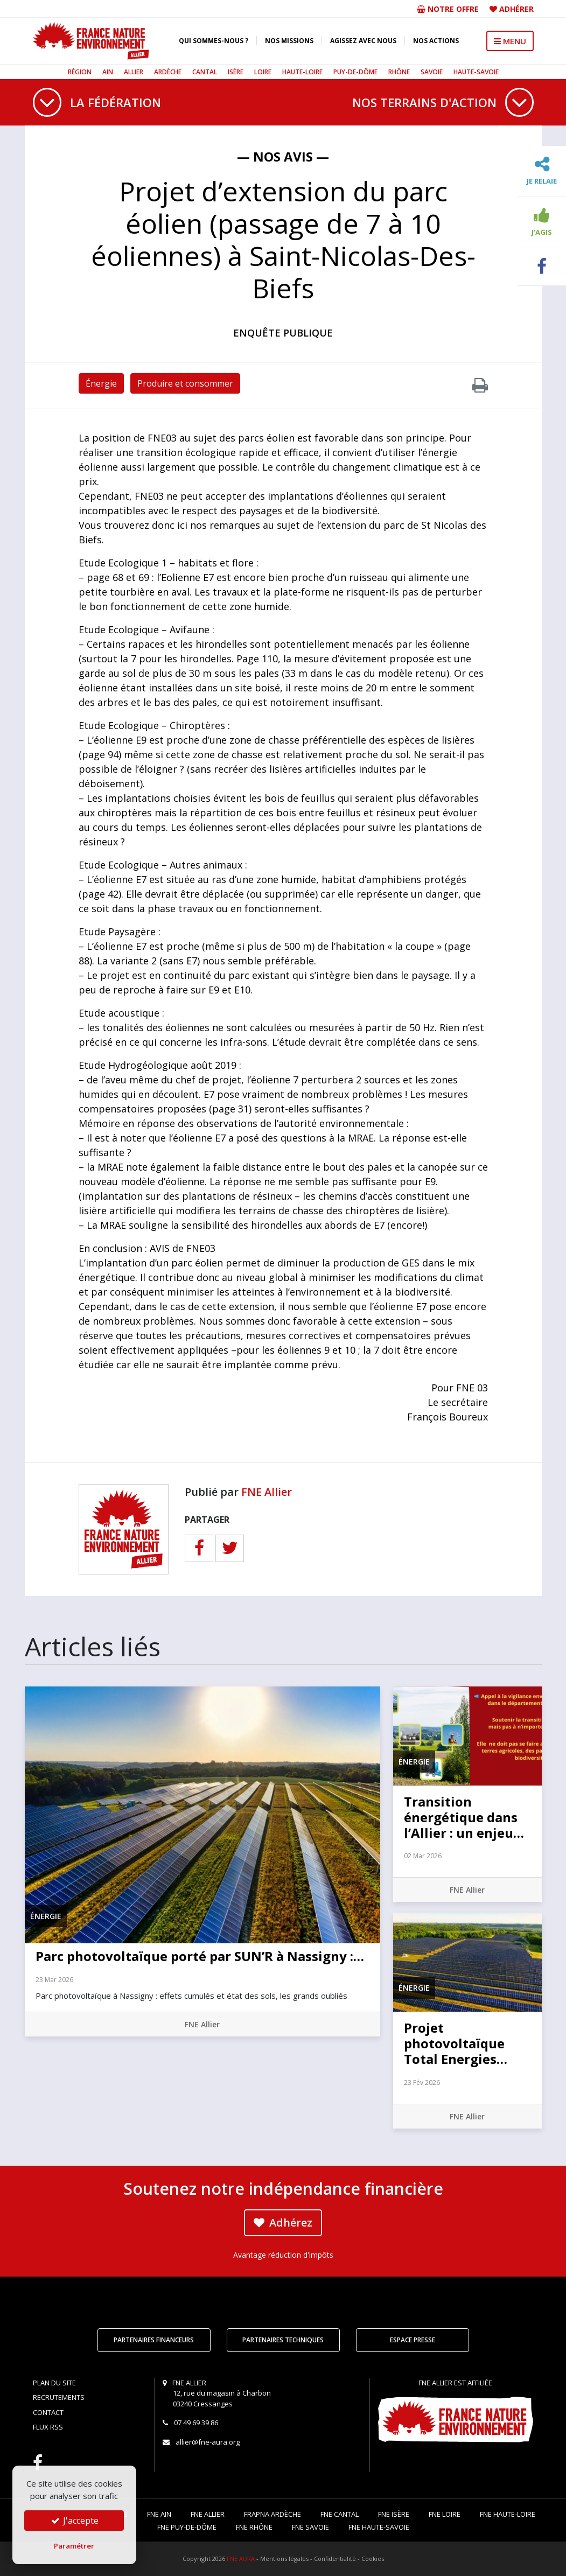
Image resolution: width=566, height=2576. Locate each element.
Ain (107, 71)
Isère (235, 71)
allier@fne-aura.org (208, 2442)
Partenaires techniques (283, 2339)
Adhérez (283, 2222)
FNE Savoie (310, 2527)
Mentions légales (284, 2558)
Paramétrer (74, 2546)
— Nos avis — (283, 156)
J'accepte (74, 2520)
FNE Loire (444, 2514)
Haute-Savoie (476, 71)
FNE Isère (393, 2514)
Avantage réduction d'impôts (283, 2255)
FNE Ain (159, 2514)
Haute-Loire (302, 71)
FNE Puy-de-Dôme (186, 2527)
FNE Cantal (339, 2514)
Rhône (399, 71)
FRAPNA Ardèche (272, 2514)
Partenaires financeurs (154, 2339)
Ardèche (167, 71)
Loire (262, 71)
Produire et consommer (185, 383)
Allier (133, 71)
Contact (48, 2412)
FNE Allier (266, 1492)
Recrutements (59, 2397)
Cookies (372, 2558)
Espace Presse (412, 2339)
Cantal (204, 71)
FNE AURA (241, 2558)
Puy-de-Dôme (355, 71)
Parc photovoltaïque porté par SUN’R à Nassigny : (200, 1956)
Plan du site (54, 2383)
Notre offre (448, 9)
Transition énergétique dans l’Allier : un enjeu (464, 1817)
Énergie (101, 383)
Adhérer (516, 9)
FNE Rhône (254, 2527)
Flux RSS (48, 2427)
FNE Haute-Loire (507, 2514)
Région (80, 71)
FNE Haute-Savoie (378, 2527)
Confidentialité (335, 2558)
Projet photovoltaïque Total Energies (455, 2043)
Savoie (432, 71)
